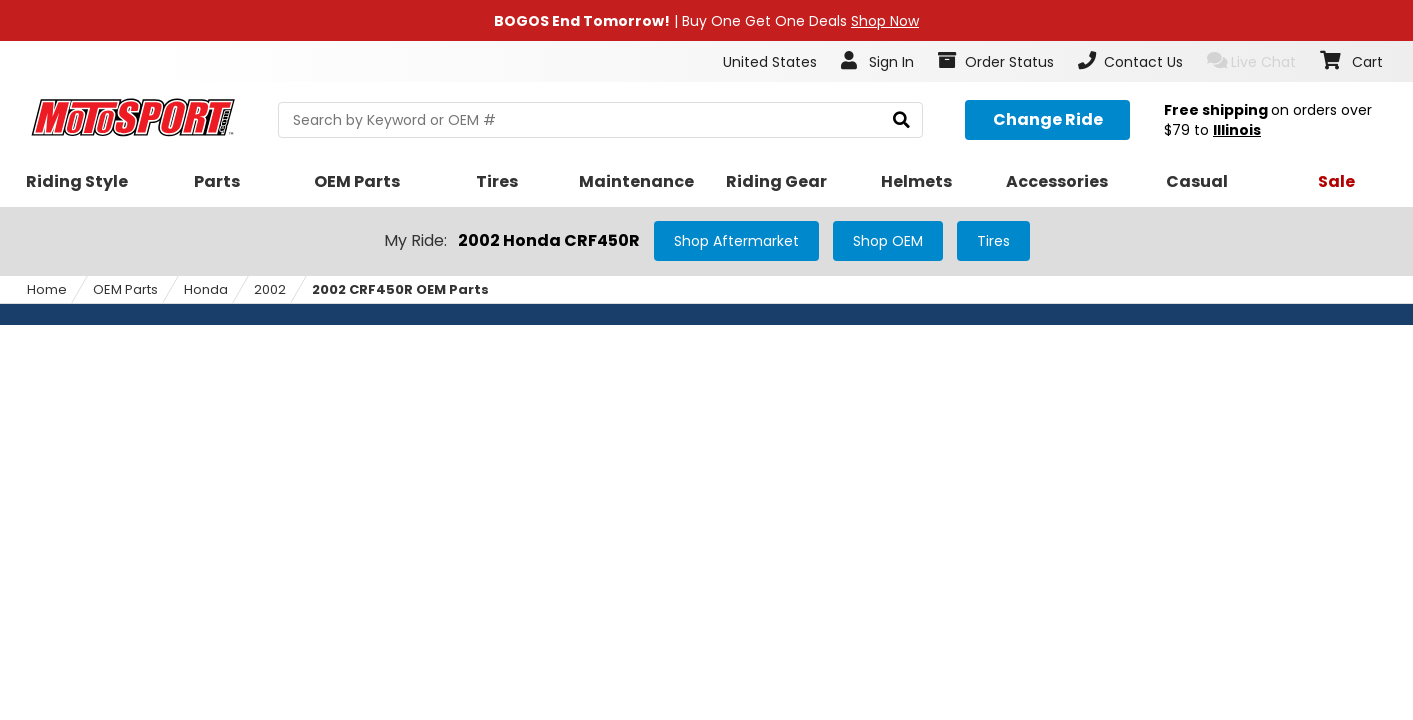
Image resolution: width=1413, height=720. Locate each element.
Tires (993, 241)
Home (47, 289)
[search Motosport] (600, 120)
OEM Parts (125, 289)
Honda (206, 289)
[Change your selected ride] (1047, 120)
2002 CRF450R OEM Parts (400, 289)
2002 (270, 289)
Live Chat (1251, 61)
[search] (901, 120)
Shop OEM (888, 241)
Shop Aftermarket (736, 241)
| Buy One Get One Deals (706, 21)
